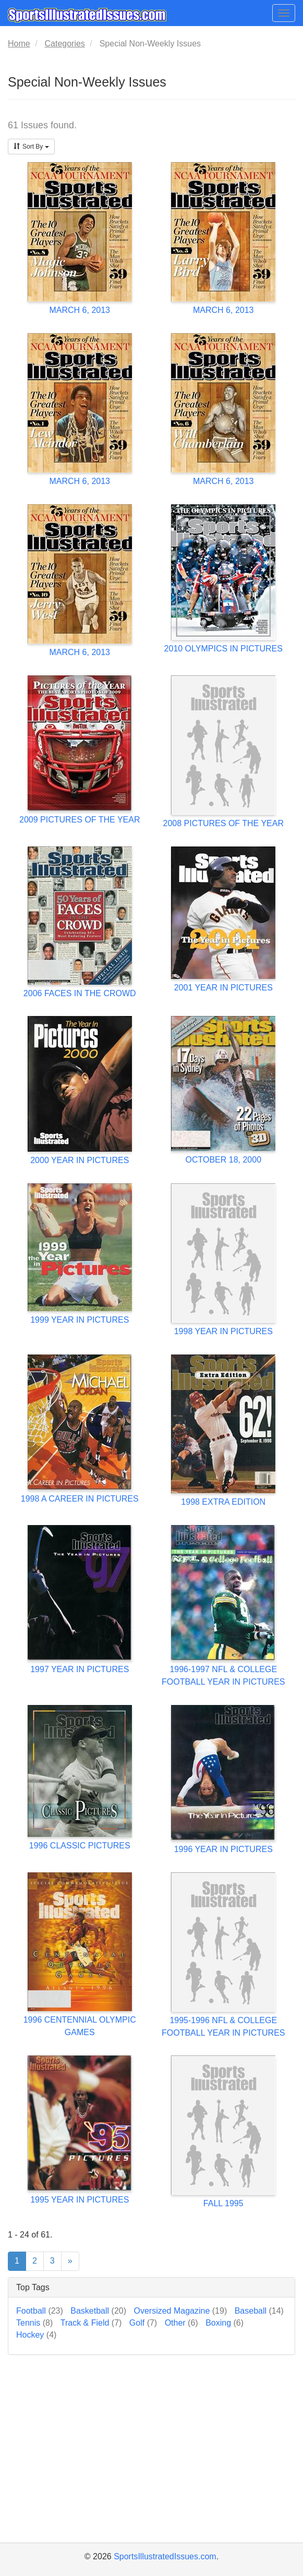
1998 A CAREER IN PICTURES (80, 1498)
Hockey (36, 2334)
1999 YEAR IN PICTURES (79, 1319)
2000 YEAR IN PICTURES (79, 1160)
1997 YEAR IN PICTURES (79, 1669)
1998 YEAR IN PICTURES (223, 1331)
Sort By (31, 146)
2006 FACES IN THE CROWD (79, 993)
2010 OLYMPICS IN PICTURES (223, 648)
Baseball (259, 2310)
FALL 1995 (223, 2203)
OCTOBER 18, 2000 (223, 1159)
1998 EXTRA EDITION (223, 1501)
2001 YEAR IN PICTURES (223, 987)
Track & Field (91, 2322)
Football (39, 2310)
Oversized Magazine (180, 2310)
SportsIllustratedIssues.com (165, 2556)
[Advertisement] (151, 2462)
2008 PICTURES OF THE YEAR (223, 823)
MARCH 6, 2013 (80, 310)
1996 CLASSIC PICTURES (79, 1845)
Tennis (34, 2322)
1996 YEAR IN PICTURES (223, 1849)
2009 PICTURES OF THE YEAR (79, 819)
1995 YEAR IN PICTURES (79, 2199)
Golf (143, 2322)
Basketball (98, 2310)
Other (181, 2322)
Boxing (224, 2322)
